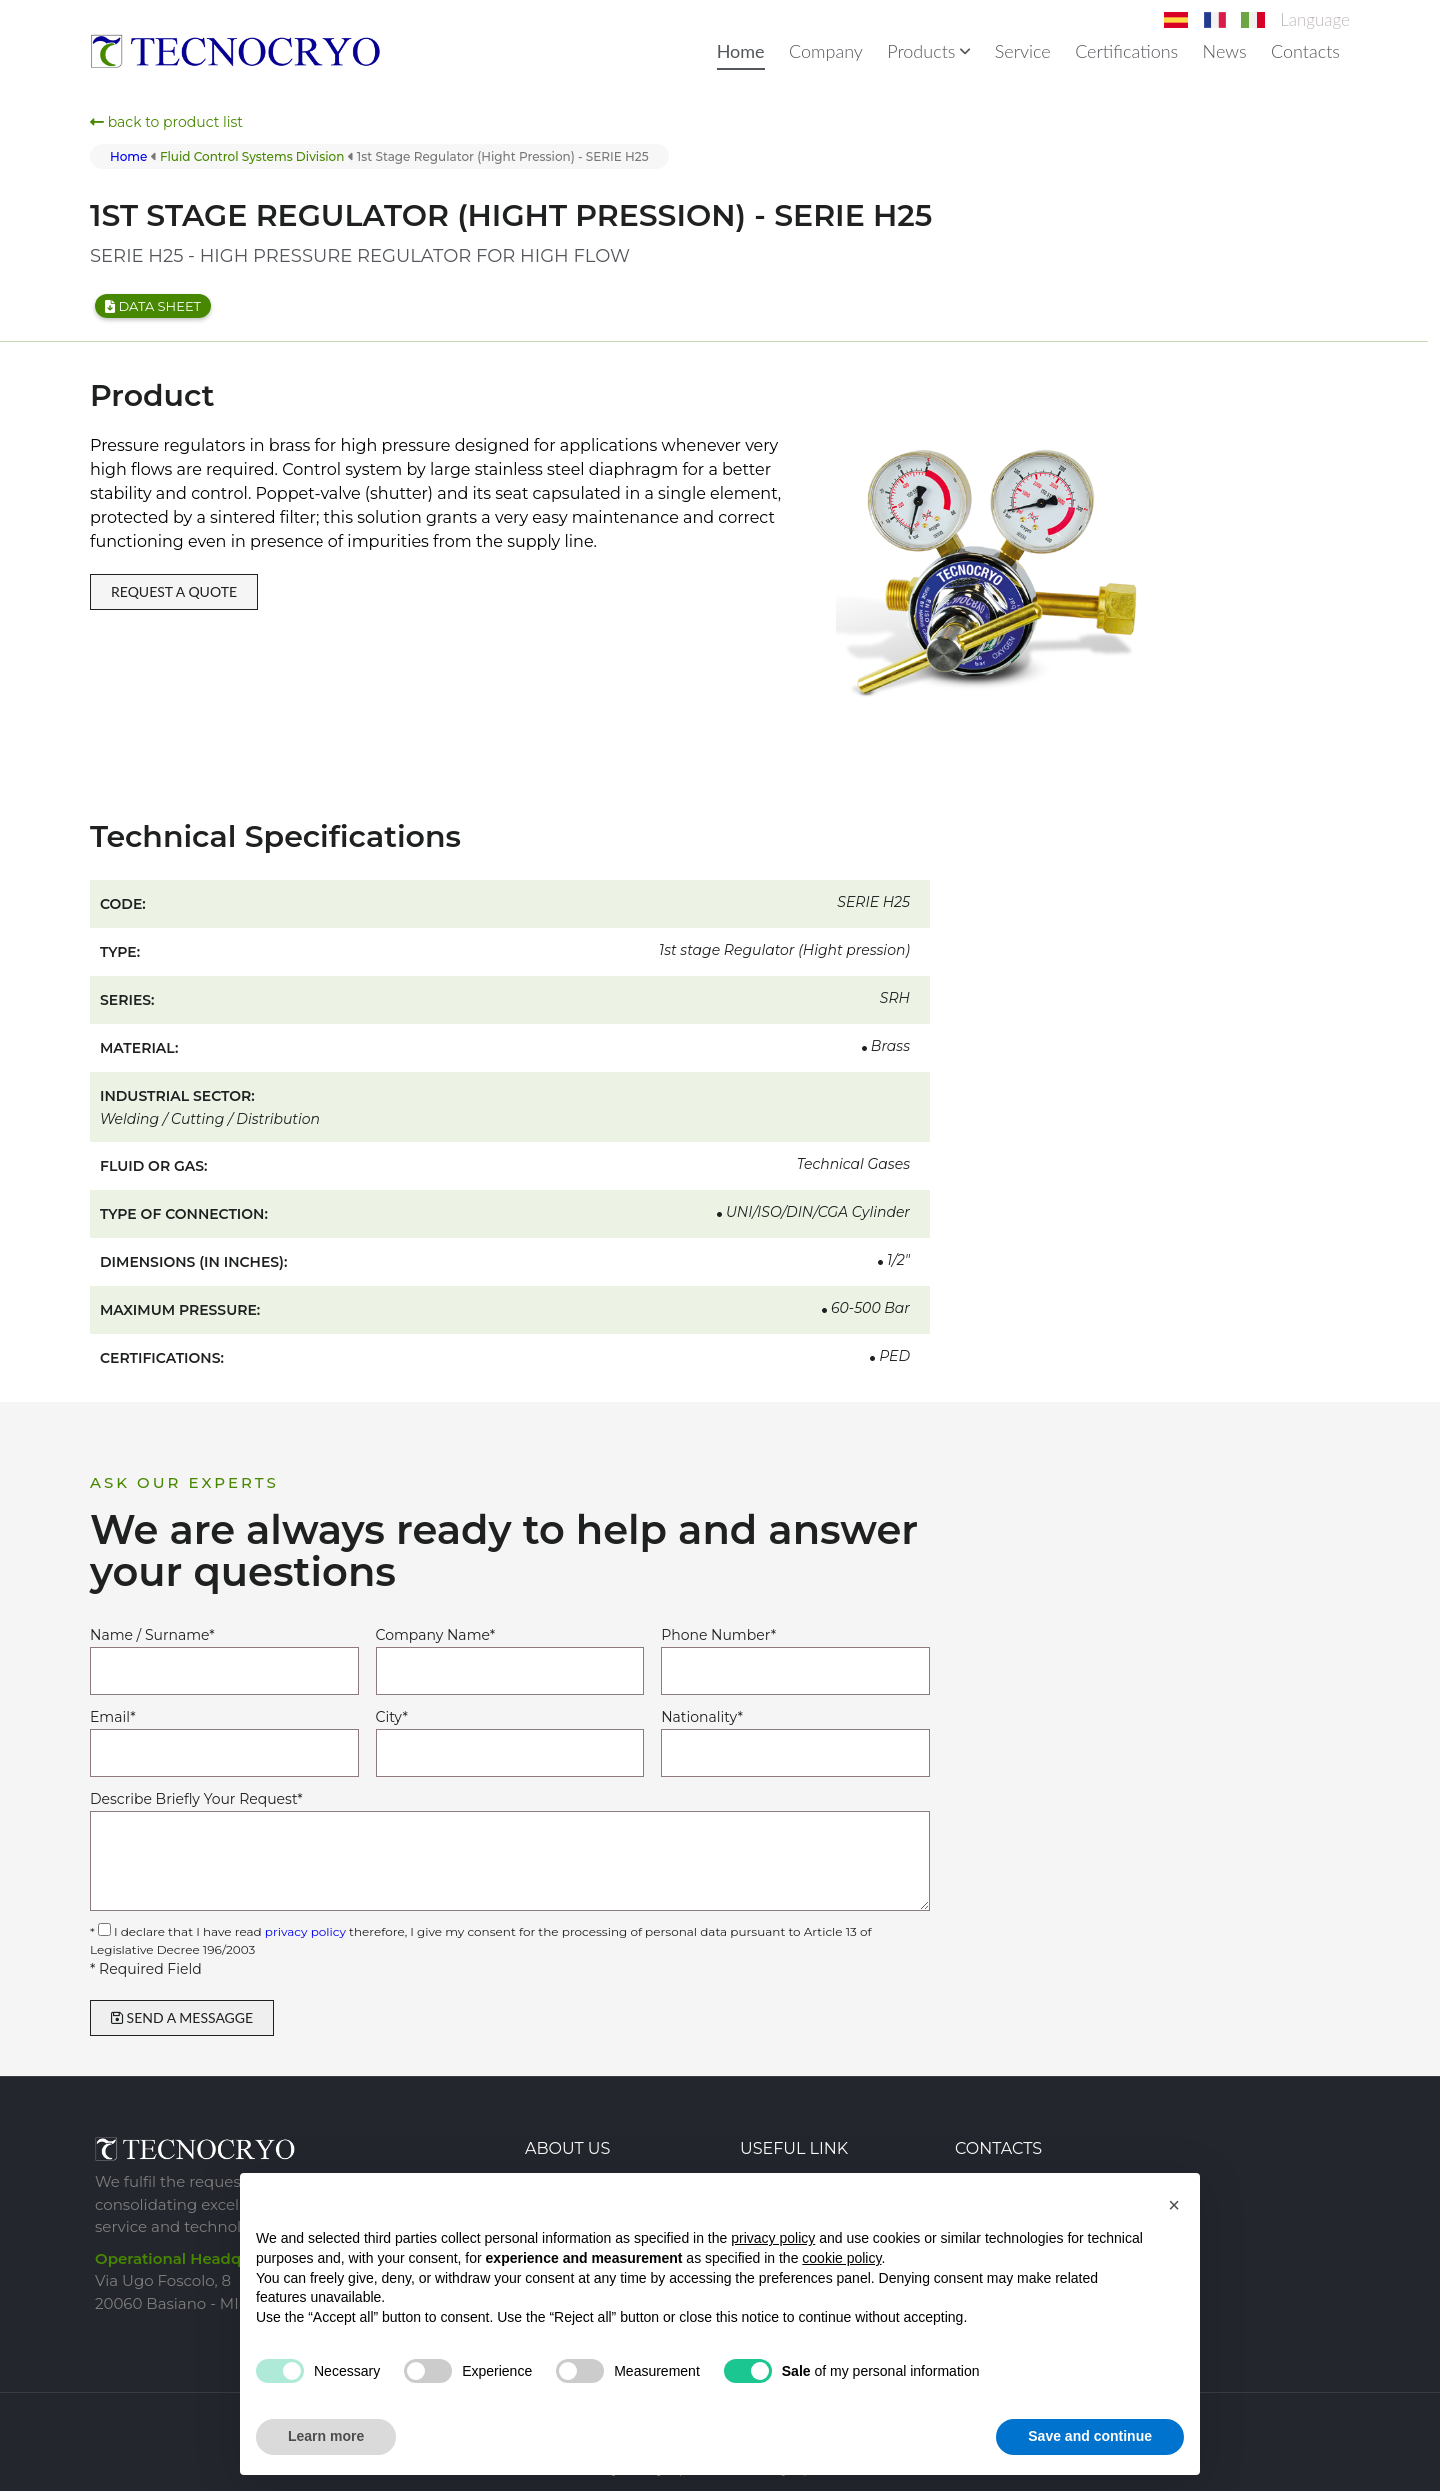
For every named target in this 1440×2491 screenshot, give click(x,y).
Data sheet (153, 306)
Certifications (1126, 51)
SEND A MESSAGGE (182, 2017)
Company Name (435, 1635)
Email (113, 1717)
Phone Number (718, 1635)
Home (741, 51)
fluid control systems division (252, 156)
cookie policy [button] (841, 2258)
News (1225, 51)
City (392, 1717)
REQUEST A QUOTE (174, 591)
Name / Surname (152, 1635)
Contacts (1305, 51)
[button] (1174, 2205)
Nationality (702, 1717)
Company (826, 51)
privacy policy (305, 1931)
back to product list (166, 122)
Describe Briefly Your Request (196, 1799)
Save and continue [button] (1090, 2436)
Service (1023, 51)
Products (928, 51)
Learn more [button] (326, 2436)
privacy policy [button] (773, 2238)
